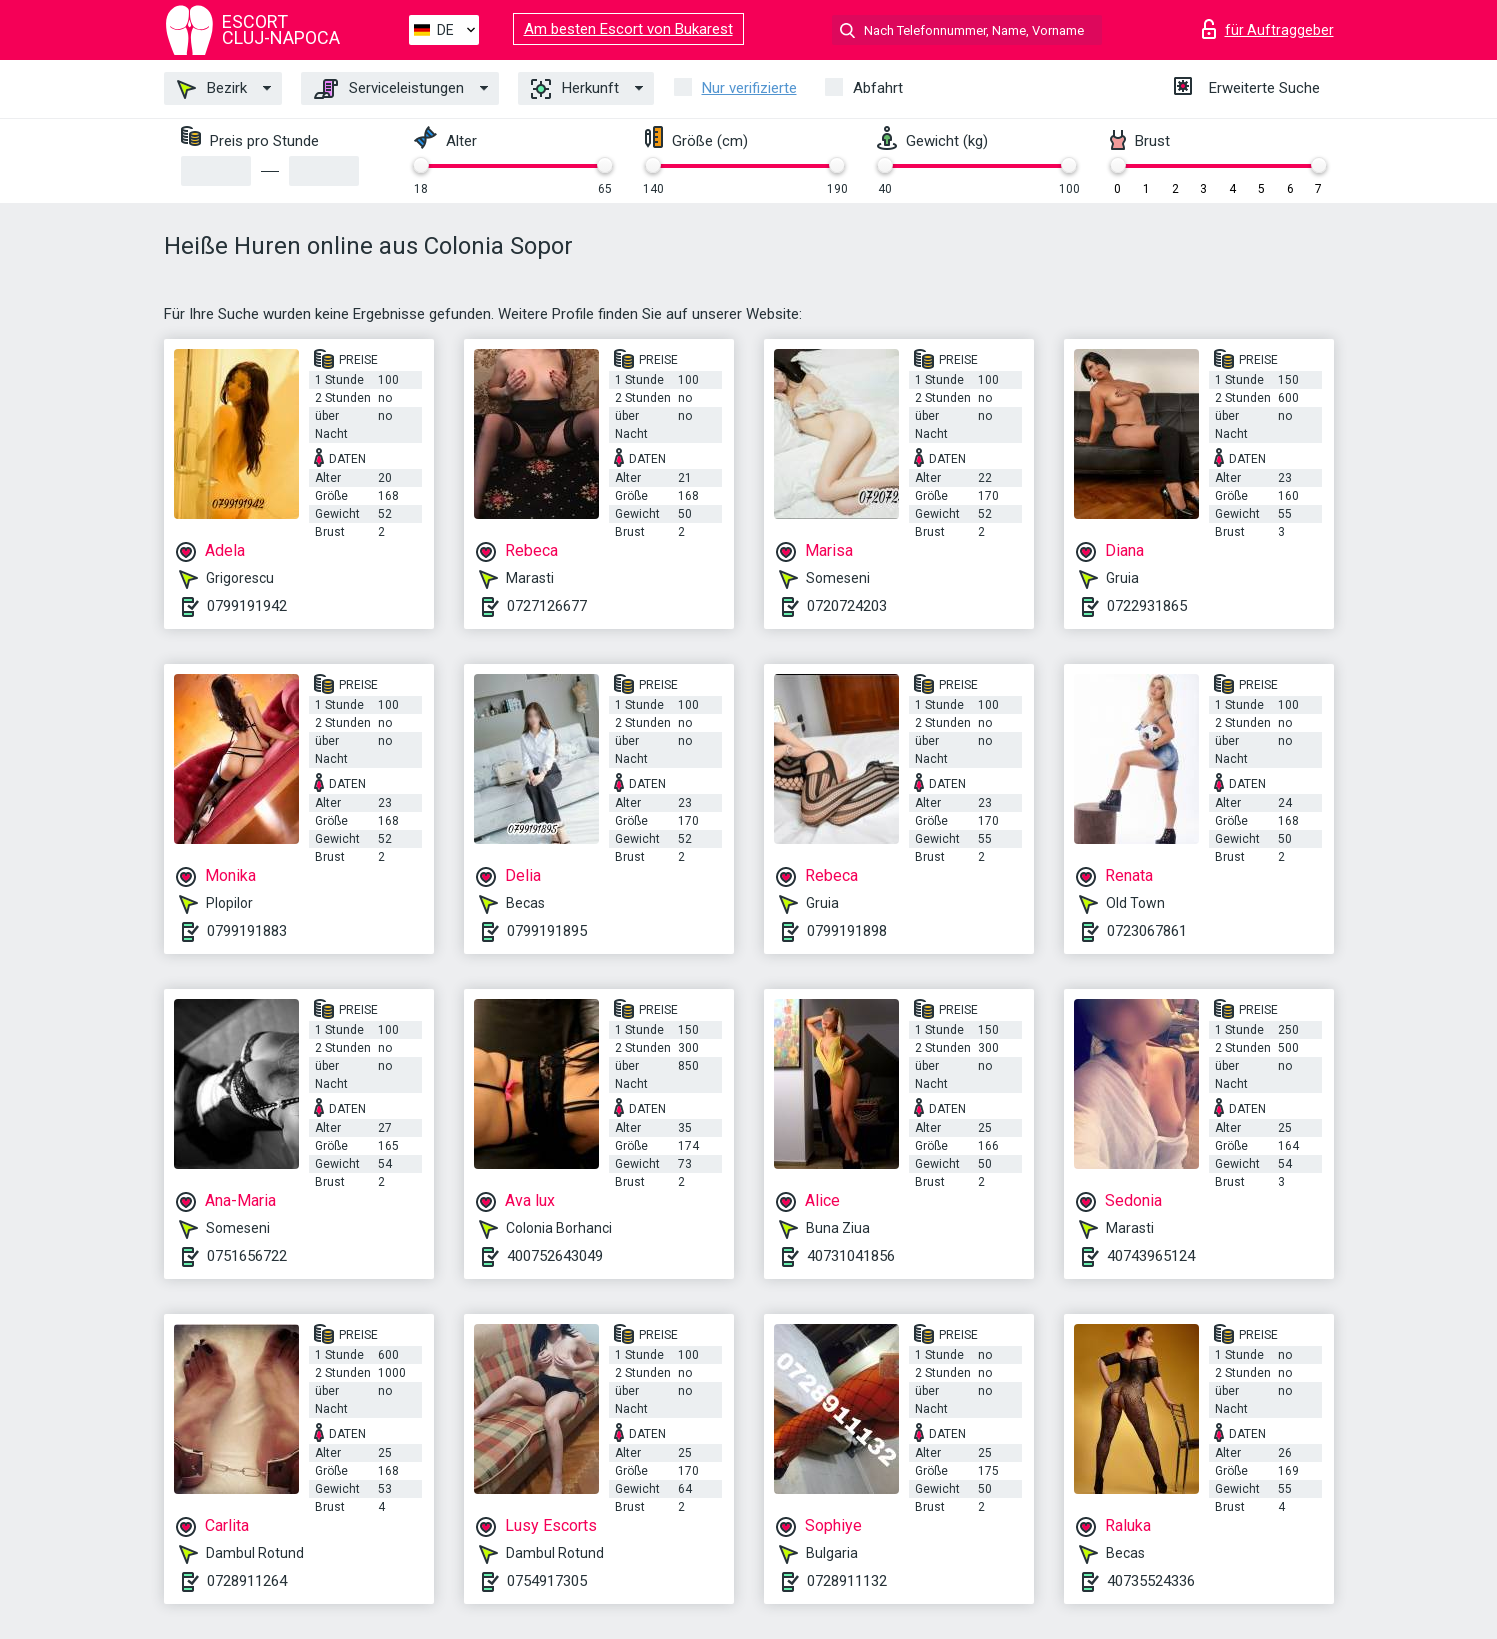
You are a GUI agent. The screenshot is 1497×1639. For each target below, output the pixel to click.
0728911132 (847, 1581)
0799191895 (547, 931)
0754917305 (547, 1581)
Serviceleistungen (389, 89)
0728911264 (247, 1581)
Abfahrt (878, 88)
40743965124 (1151, 1256)
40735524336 (1151, 1581)
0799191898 (847, 931)
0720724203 (847, 606)
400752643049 (555, 1256)
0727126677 (547, 606)
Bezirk (212, 89)
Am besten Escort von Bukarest (628, 29)
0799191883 (247, 931)
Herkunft (575, 89)
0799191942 (247, 606)
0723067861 (1147, 931)
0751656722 (247, 1256)
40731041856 (851, 1256)
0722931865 (1147, 606)
